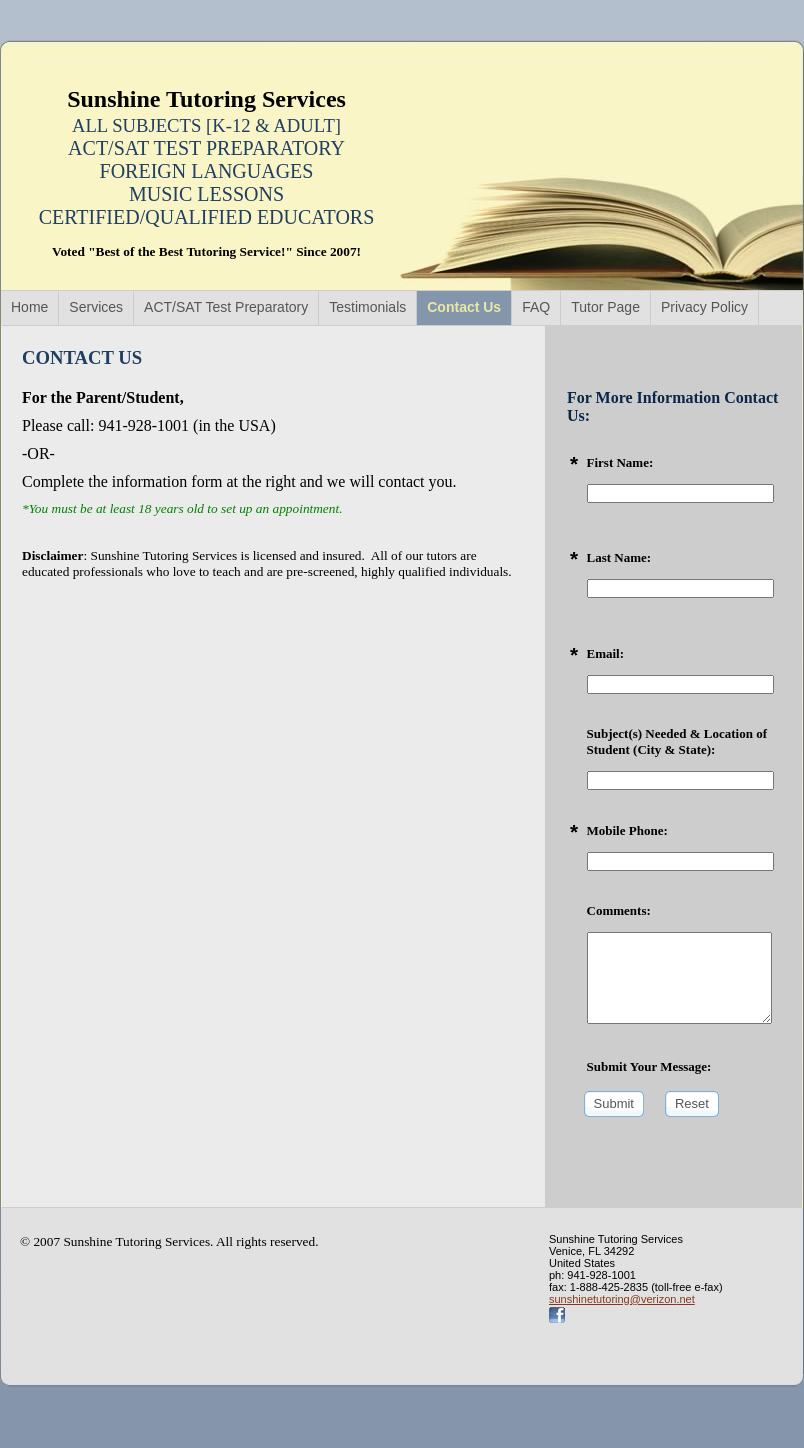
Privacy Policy (704, 307)
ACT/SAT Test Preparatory (226, 307)
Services (96, 307)
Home (29, 307)
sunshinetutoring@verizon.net (622, 1299)
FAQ (536, 307)
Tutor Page (605, 307)
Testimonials (367, 307)
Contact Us (464, 307)
